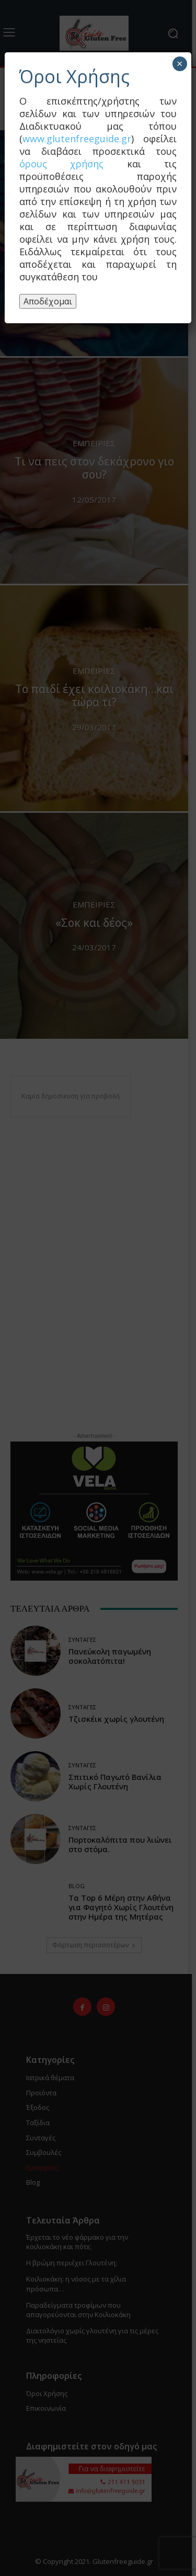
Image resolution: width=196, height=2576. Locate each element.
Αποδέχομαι (48, 301)
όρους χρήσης (61, 163)
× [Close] (179, 63)
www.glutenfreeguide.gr (76, 138)
